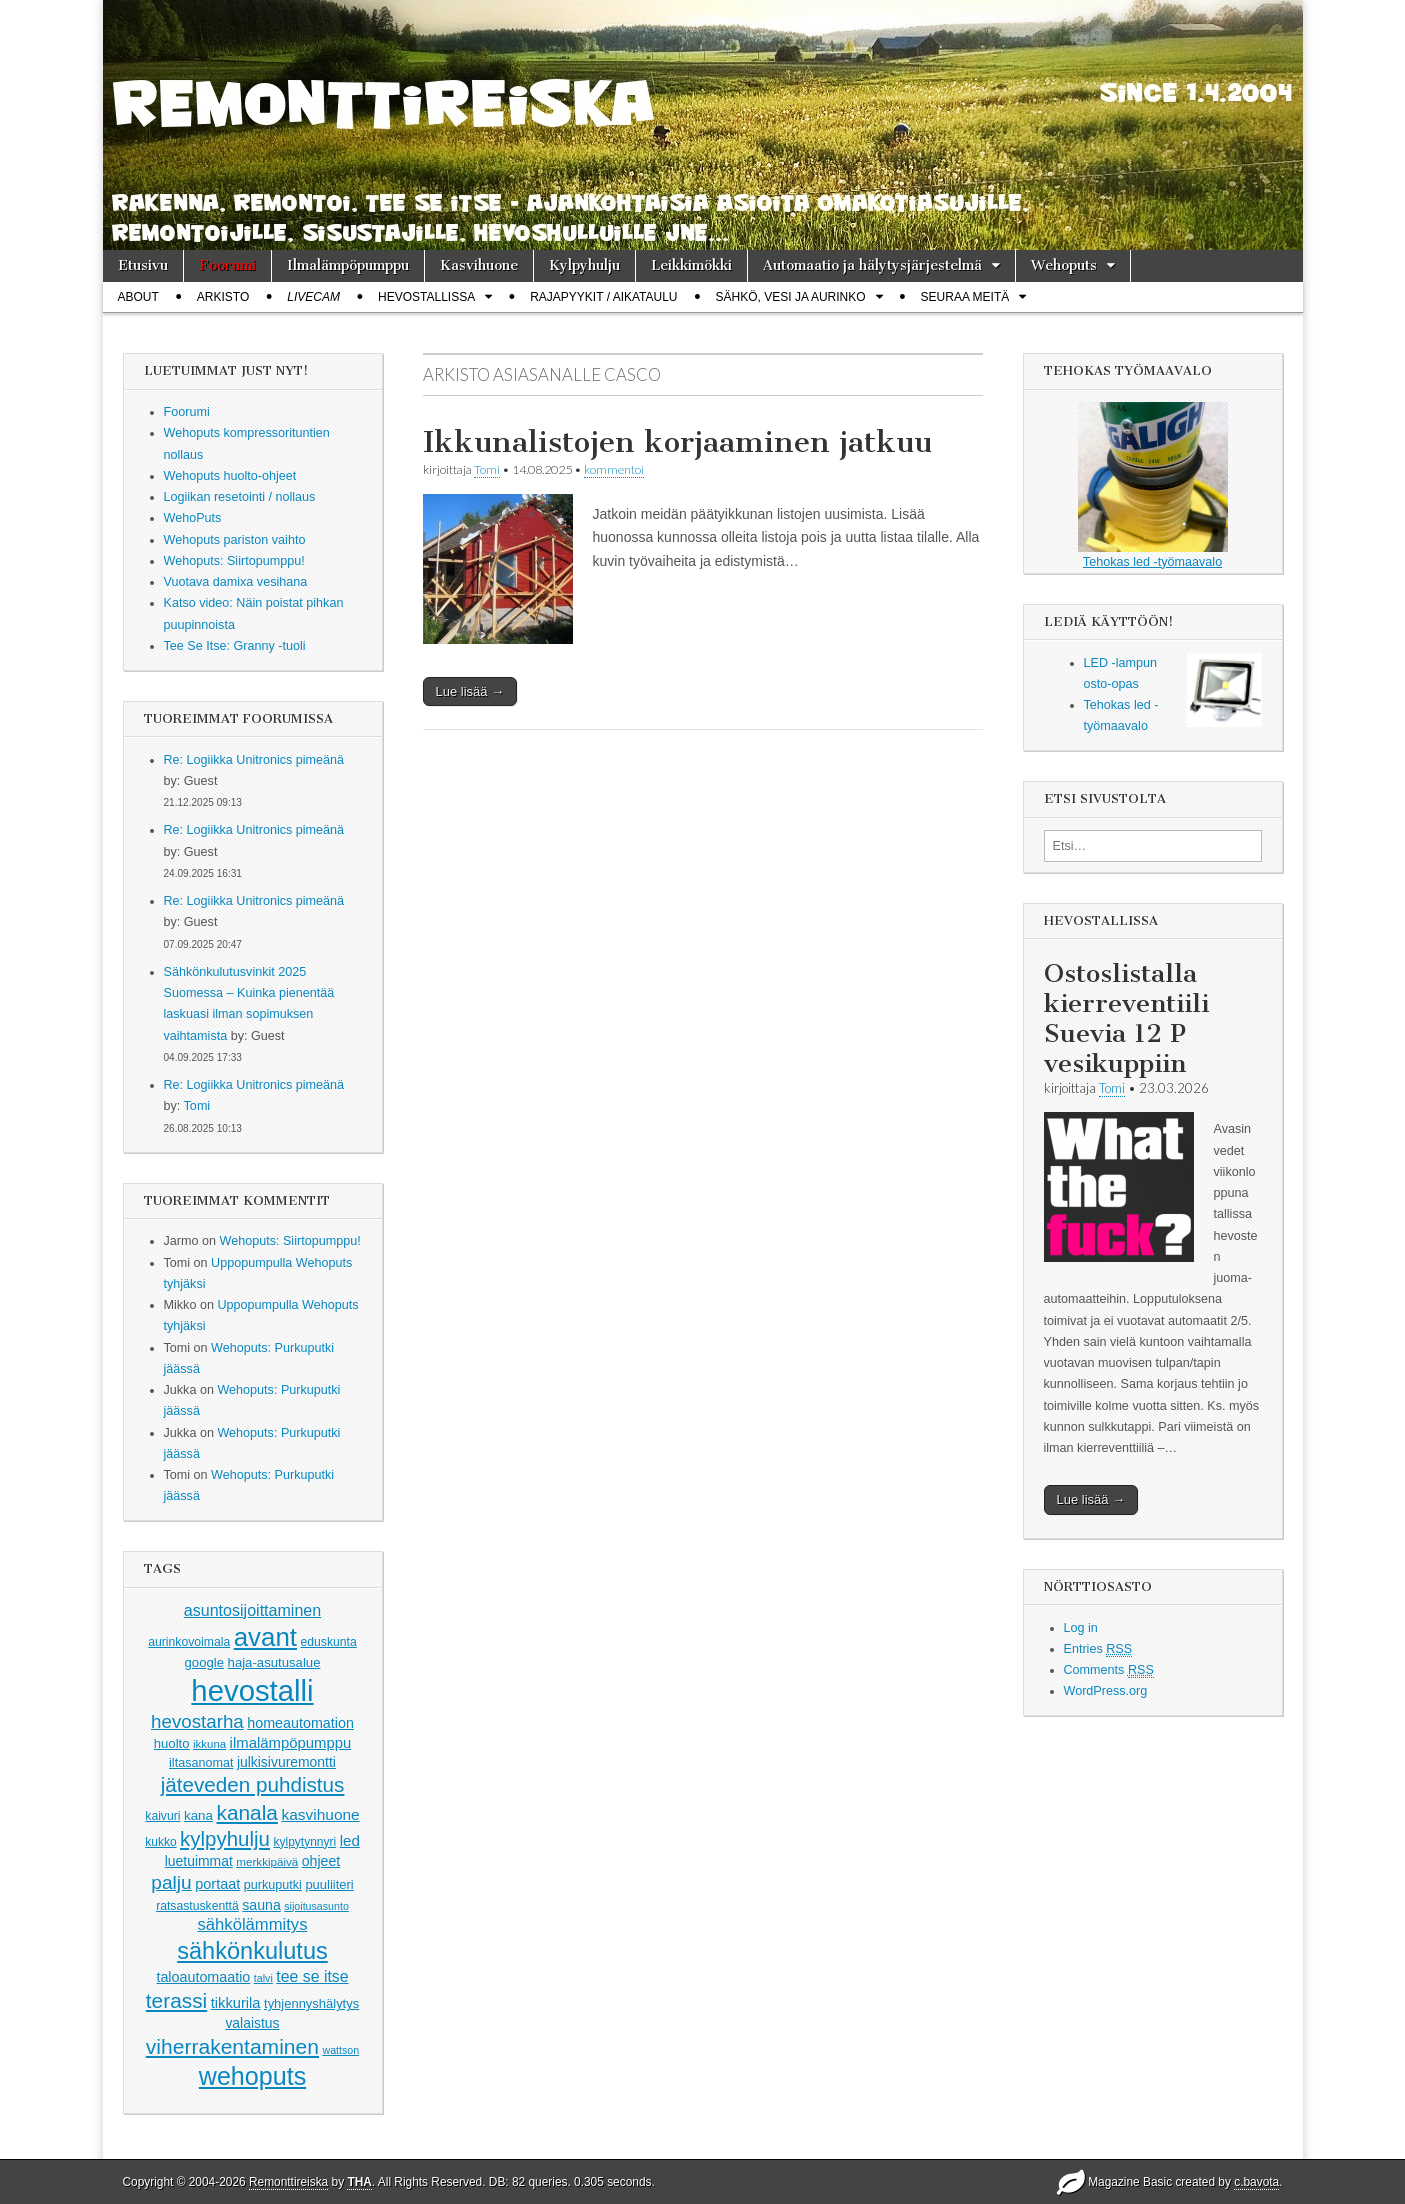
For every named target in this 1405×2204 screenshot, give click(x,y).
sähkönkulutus (252, 1951)
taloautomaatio (203, 1977)
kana (198, 1815)
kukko (160, 1842)
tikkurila (236, 2003)
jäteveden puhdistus (253, 1784)
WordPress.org (1106, 1691)
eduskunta (328, 1642)
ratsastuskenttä (197, 1906)
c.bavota (1256, 2182)
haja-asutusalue (274, 1662)
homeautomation (300, 1723)
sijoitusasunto (316, 1906)
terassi (176, 2000)
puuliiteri (329, 1884)
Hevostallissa (426, 297)
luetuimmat (199, 1861)
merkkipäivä (267, 1861)
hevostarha (197, 1721)
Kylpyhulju (584, 265)
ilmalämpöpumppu (291, 1743)
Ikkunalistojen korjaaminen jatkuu (677, 442)
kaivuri (162, 1816)
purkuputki (273, 1885)
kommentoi (614, 469)
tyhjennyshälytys (311, 2003)
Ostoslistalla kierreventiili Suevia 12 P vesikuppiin (1126, 1018)
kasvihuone (320, 1814)
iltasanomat (201, 1763)
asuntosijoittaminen (252, 1610)
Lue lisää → (470, 691)
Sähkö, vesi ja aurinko (791, 297)
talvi (263, 1978)
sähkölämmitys (253, 1924)
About (138, 297)
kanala (246, 1812)
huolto (172, 1743)
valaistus (252, 2023)
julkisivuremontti (286, 1762)
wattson (340, 2050)
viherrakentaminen (232, 2046)
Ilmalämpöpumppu (348, 265)
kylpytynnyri (304, 1842)
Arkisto (223, 297)
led (350, 1840)
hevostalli (252, 1690)
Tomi (197, 1106)
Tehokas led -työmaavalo (1153, 485)
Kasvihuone (479, 265)
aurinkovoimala (189, 1642)
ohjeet (321, 1861)
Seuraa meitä (965, 297)
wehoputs (252, 2076)
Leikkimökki (691, 265)
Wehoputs (1064, 265)
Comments (1109, 1670)
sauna (261, 1905)
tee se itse (312, 1976)
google (205, 1662)
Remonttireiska (288, 2182)
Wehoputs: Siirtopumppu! (290, 1241)
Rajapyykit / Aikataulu (603, 297)
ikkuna (209, 1744)
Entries (1098, 1649)
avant (265, 1637)
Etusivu (143, 265)
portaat (217, 1884)
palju (171, 1882)
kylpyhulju (225, 1838)
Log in (1081, 1628)
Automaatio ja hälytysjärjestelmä (872, 265)
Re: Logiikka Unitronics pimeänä (254, 760)
